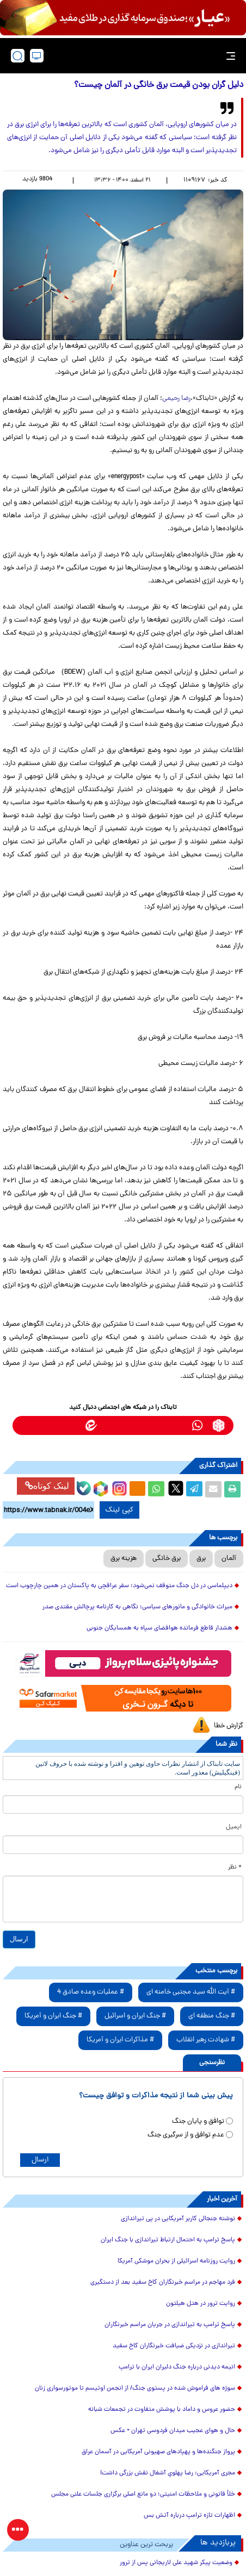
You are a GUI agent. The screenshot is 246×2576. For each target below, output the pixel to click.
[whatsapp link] (197, 1425)
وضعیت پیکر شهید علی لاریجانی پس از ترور (176, 2563)
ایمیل (234, 1827)
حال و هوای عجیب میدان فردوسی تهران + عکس (172, 2431)
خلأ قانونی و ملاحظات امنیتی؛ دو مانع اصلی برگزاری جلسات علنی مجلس (143, 2494)
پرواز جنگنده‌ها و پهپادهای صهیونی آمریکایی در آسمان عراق (158, 2452)
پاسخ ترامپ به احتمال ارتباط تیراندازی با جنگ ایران (168, 2240)
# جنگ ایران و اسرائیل (135, 2016)
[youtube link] (49, 1425)
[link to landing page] (126, 56)
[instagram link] (112, 1425)
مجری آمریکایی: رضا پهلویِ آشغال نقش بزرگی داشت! (167, 2473)
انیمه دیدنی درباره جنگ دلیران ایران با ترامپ (177, 2367)
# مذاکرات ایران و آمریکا (120, 2040)
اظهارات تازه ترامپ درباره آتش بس (189, 2516)
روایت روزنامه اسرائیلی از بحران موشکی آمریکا (176, 2261)
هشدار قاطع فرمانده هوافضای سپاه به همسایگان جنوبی (159, 1628)
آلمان (229, 1558)
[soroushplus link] (133, 1425)
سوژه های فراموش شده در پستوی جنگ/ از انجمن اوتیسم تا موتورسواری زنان (135, 2388)
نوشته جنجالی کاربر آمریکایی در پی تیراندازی (178, 2219)
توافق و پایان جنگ (198, 2121)
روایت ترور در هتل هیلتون (200, 2304)
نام (238, 1787)
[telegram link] (176, 1425)
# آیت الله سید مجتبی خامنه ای (190, 1992)
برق (201, 1558)
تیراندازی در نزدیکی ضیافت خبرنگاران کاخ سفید (174, 2346)
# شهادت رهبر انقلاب (205, 2040)
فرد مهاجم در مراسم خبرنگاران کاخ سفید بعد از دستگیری (162, 2282)
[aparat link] (27, 1425)
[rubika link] (218, 1425)
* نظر (235, 1867)
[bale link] (155, 1425)
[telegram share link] (194, 1489)
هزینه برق (123, 1558)
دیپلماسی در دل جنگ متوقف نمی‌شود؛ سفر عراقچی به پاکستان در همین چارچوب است (119, 1586)
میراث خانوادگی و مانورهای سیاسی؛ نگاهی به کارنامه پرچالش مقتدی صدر (137, 1607)
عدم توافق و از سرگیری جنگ (185, 2135)
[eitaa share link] (137, 1489)
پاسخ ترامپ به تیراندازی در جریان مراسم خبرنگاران (169, 2325)
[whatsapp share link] (156, 1489)
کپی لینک (112, 1510)
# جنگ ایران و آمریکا (53, 2016)
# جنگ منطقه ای (211, 2016)
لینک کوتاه (47, 1485)
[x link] (70, 1425)
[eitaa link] (91, 1425)
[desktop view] (37, 55)
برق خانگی (166, 1558)
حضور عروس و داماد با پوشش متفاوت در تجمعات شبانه (161, 2410)
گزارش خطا (228, 1726)
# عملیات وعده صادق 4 (90, 1992)
